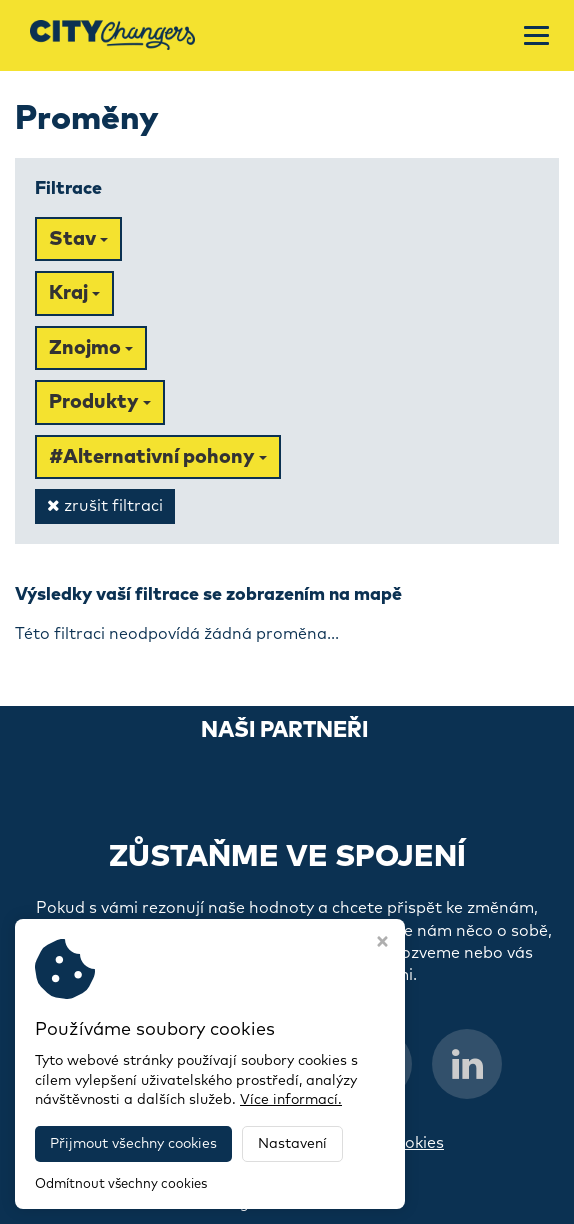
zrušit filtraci (105, 505)
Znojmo (91, 348)
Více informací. (291, 1100)
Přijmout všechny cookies (133, 1144)
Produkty (100, 402)
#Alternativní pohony (158, 457)
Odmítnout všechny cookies (121, 1184)
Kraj (74, 293)
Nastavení (292, 1144)
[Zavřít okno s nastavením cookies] (382, 944)
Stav (78, 239)
